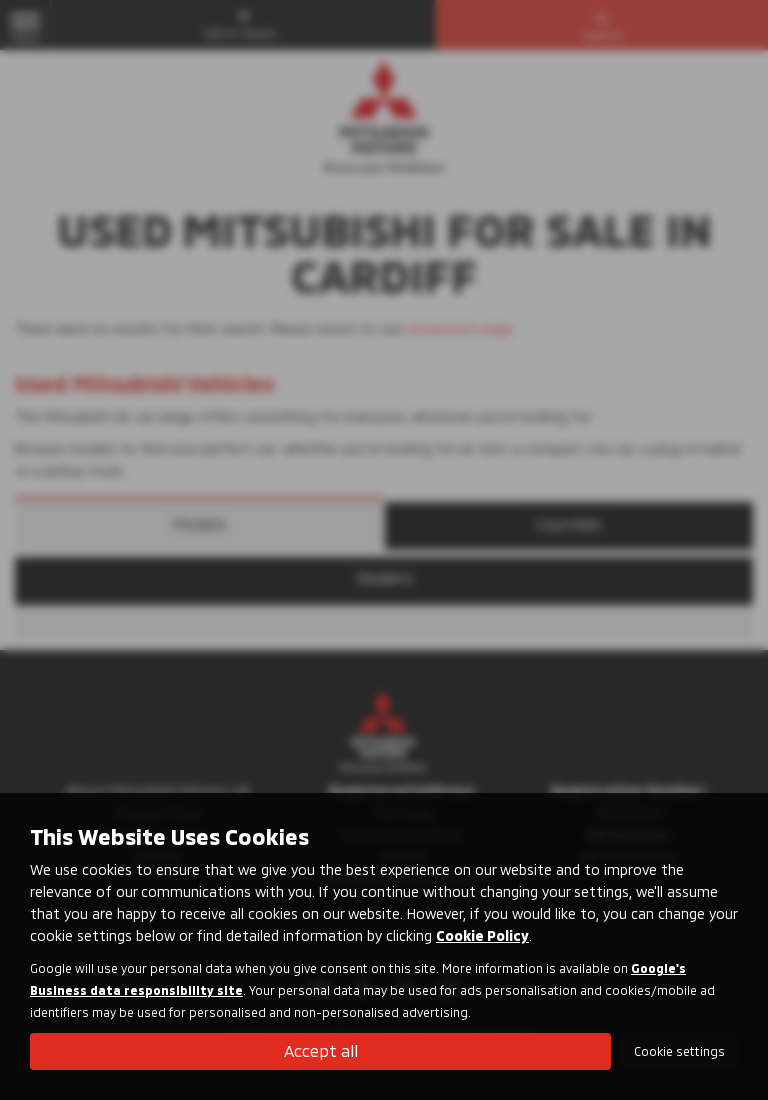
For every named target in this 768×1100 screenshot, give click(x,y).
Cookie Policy (482, 935)
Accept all (321, 1050)
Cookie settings (679, 1051)
